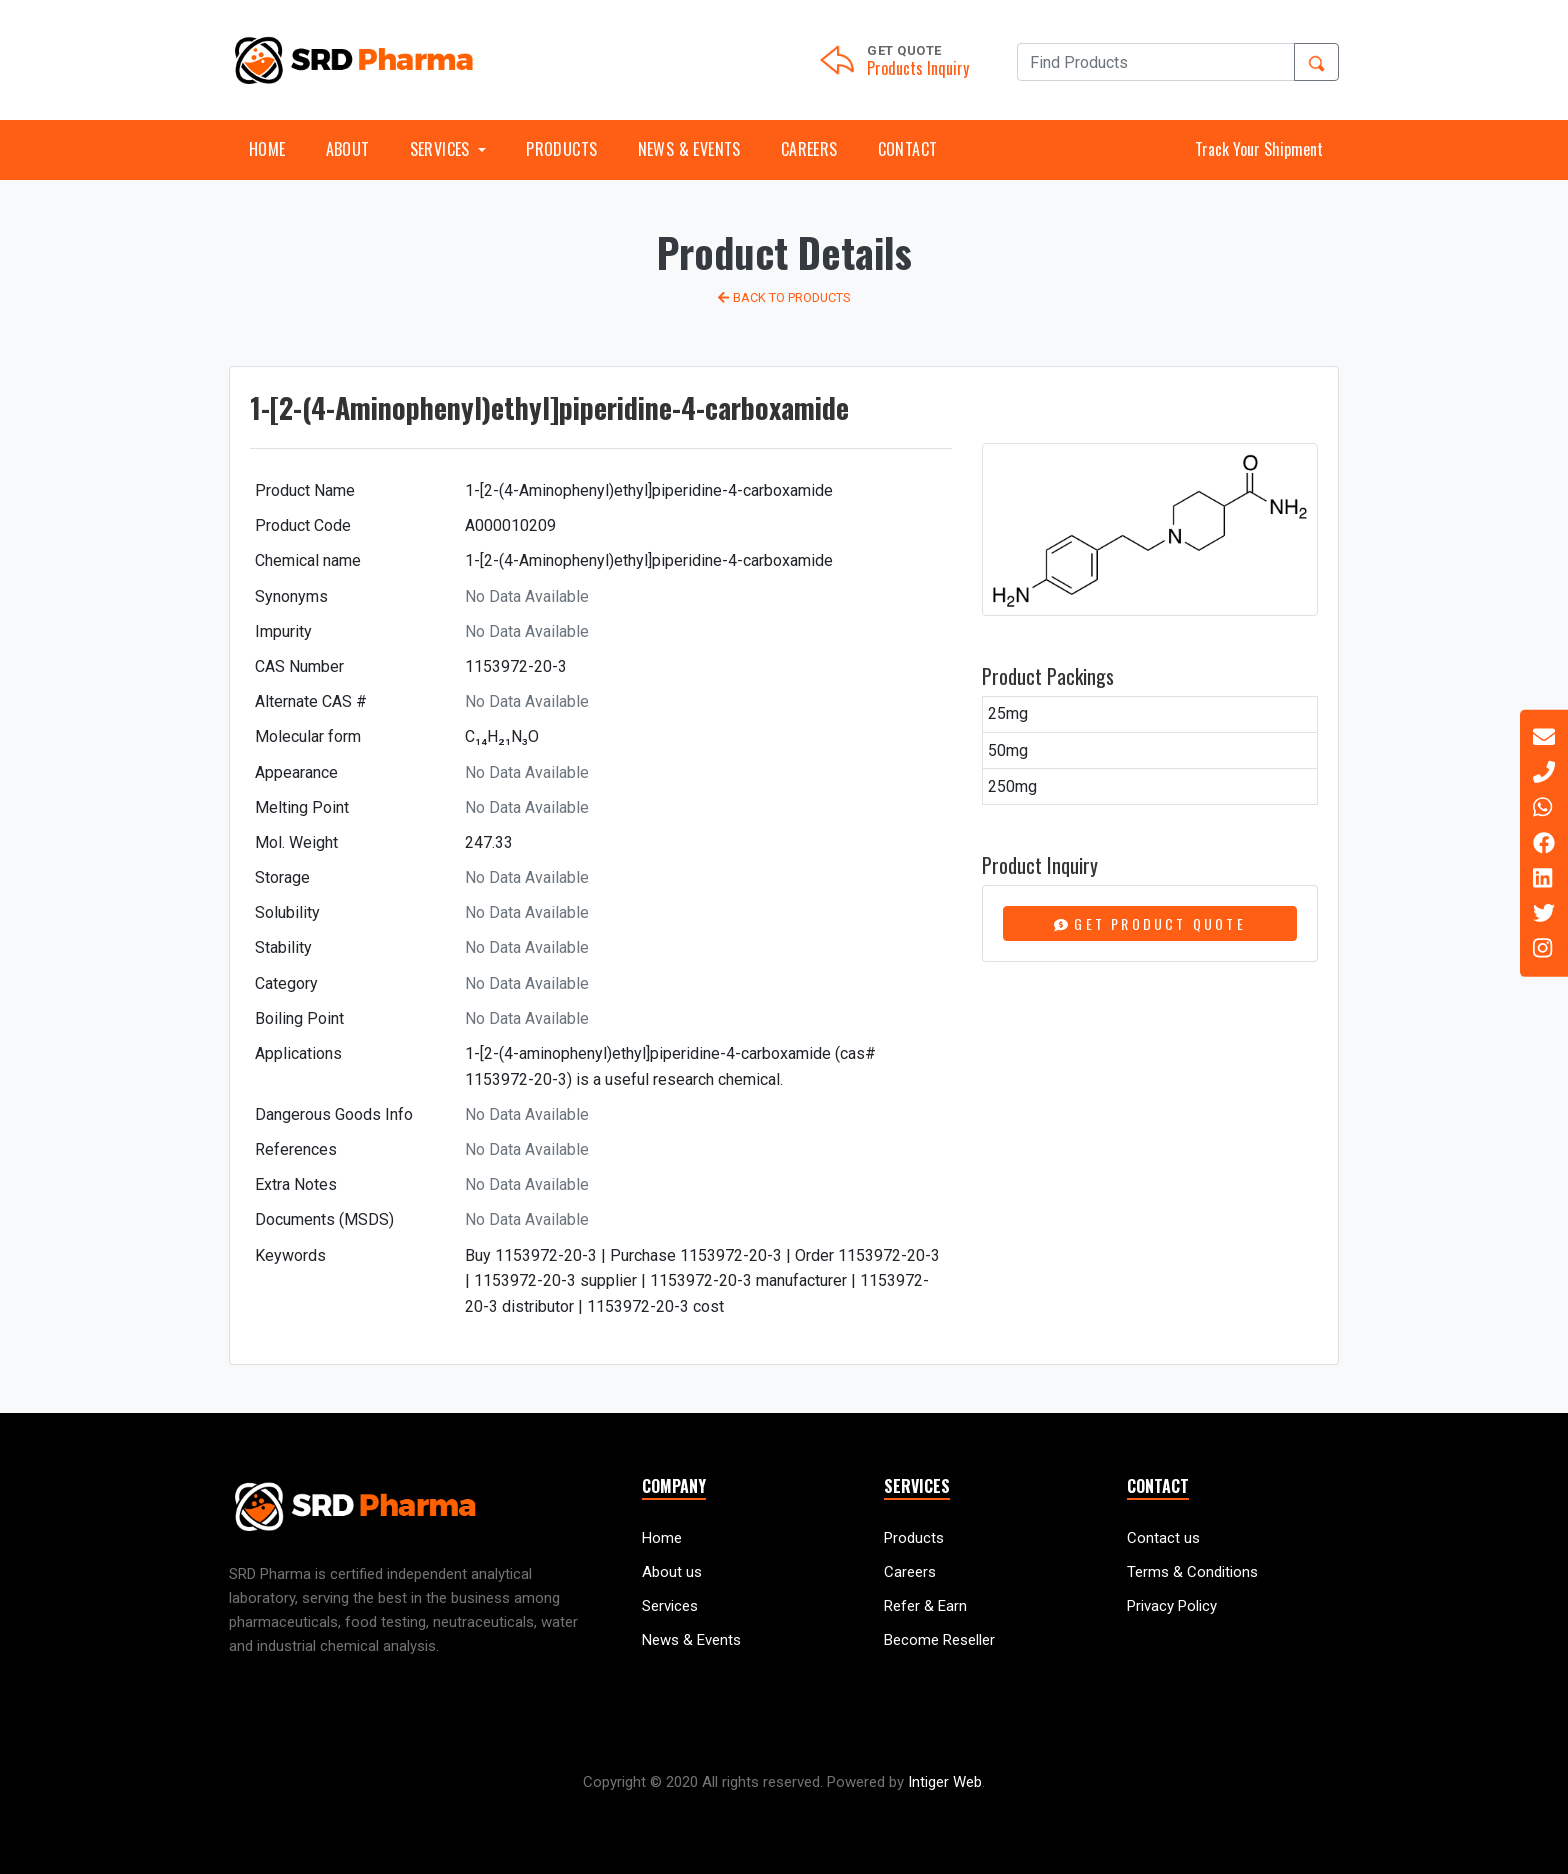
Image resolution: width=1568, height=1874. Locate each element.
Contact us (1163, 1538)
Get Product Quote (1150, 923)
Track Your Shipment (1259, 149)
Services (670, 1606)
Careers (809, 149)
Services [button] (442, 149)
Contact (908, 149)
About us (672, 1572)
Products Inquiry (918, 68)
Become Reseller (939, 1640)
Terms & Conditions (1192, 1572)
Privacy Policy (1172, 1606)
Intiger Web (945, 1782)
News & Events (689, 149)
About (348, 149)
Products (561, 149)
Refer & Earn (925, 1606)
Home (267, 149)
